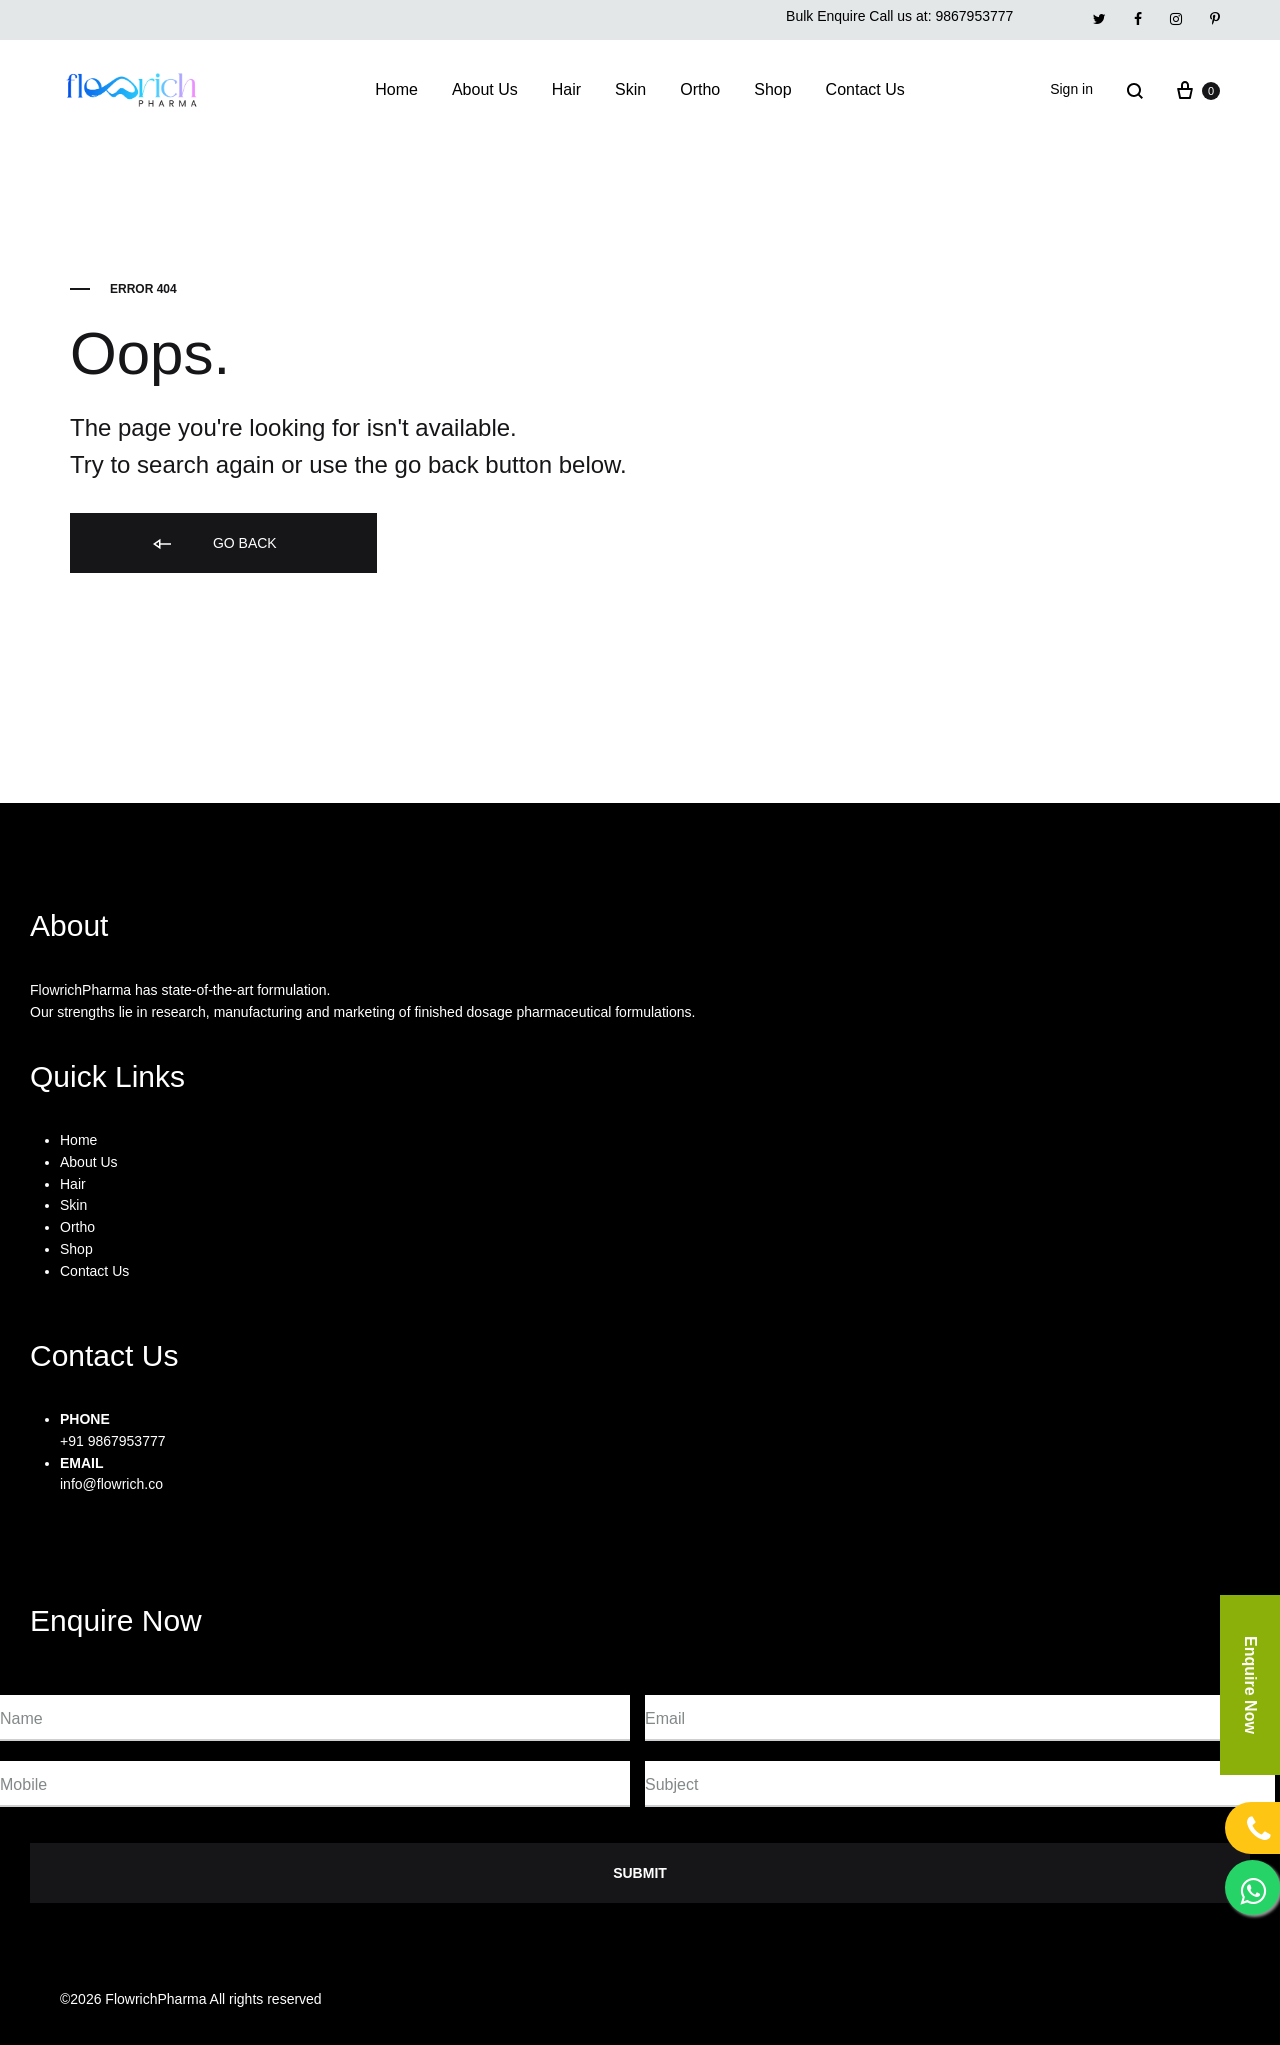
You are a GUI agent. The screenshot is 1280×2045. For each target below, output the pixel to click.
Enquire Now (1250, 1685)
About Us (485, 89)
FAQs (1095, 1999)
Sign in (1071, 89)
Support (1015, 1999)
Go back (213, 544)
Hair (566, 89)
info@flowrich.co (111, 1484)
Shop (772, 89)
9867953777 (974, 16)
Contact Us (865, 89)
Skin (630, 89)
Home (396, 89)
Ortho (700, 89)
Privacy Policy (909, 1999)
